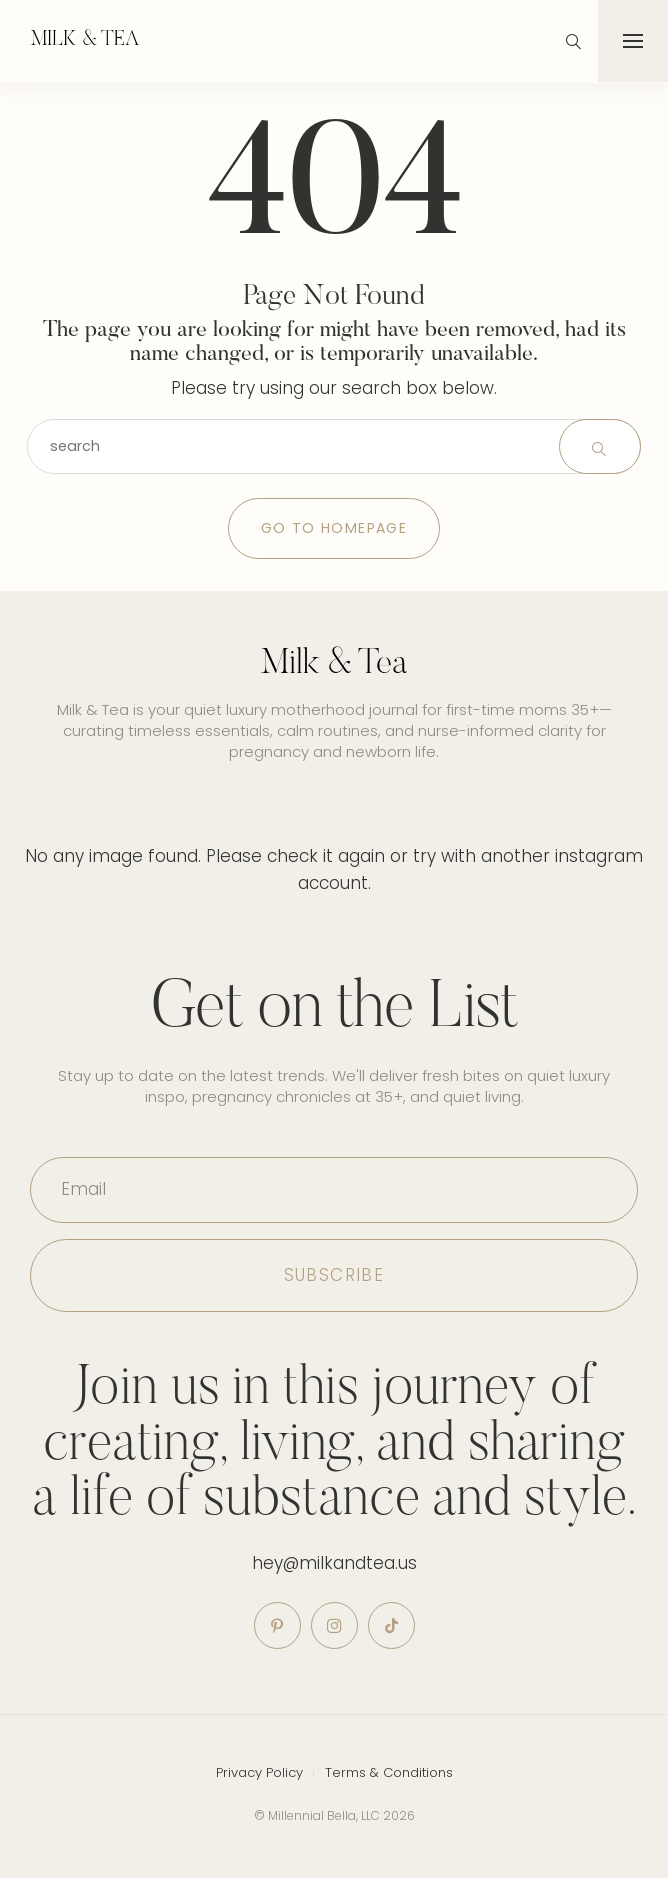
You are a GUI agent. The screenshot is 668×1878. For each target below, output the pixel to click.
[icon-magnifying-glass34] (573, 41)
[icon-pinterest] (277, 1625)
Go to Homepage (334, 528)
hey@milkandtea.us (334, 1563)
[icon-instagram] (334, 1625)
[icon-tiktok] (391, 1625)
